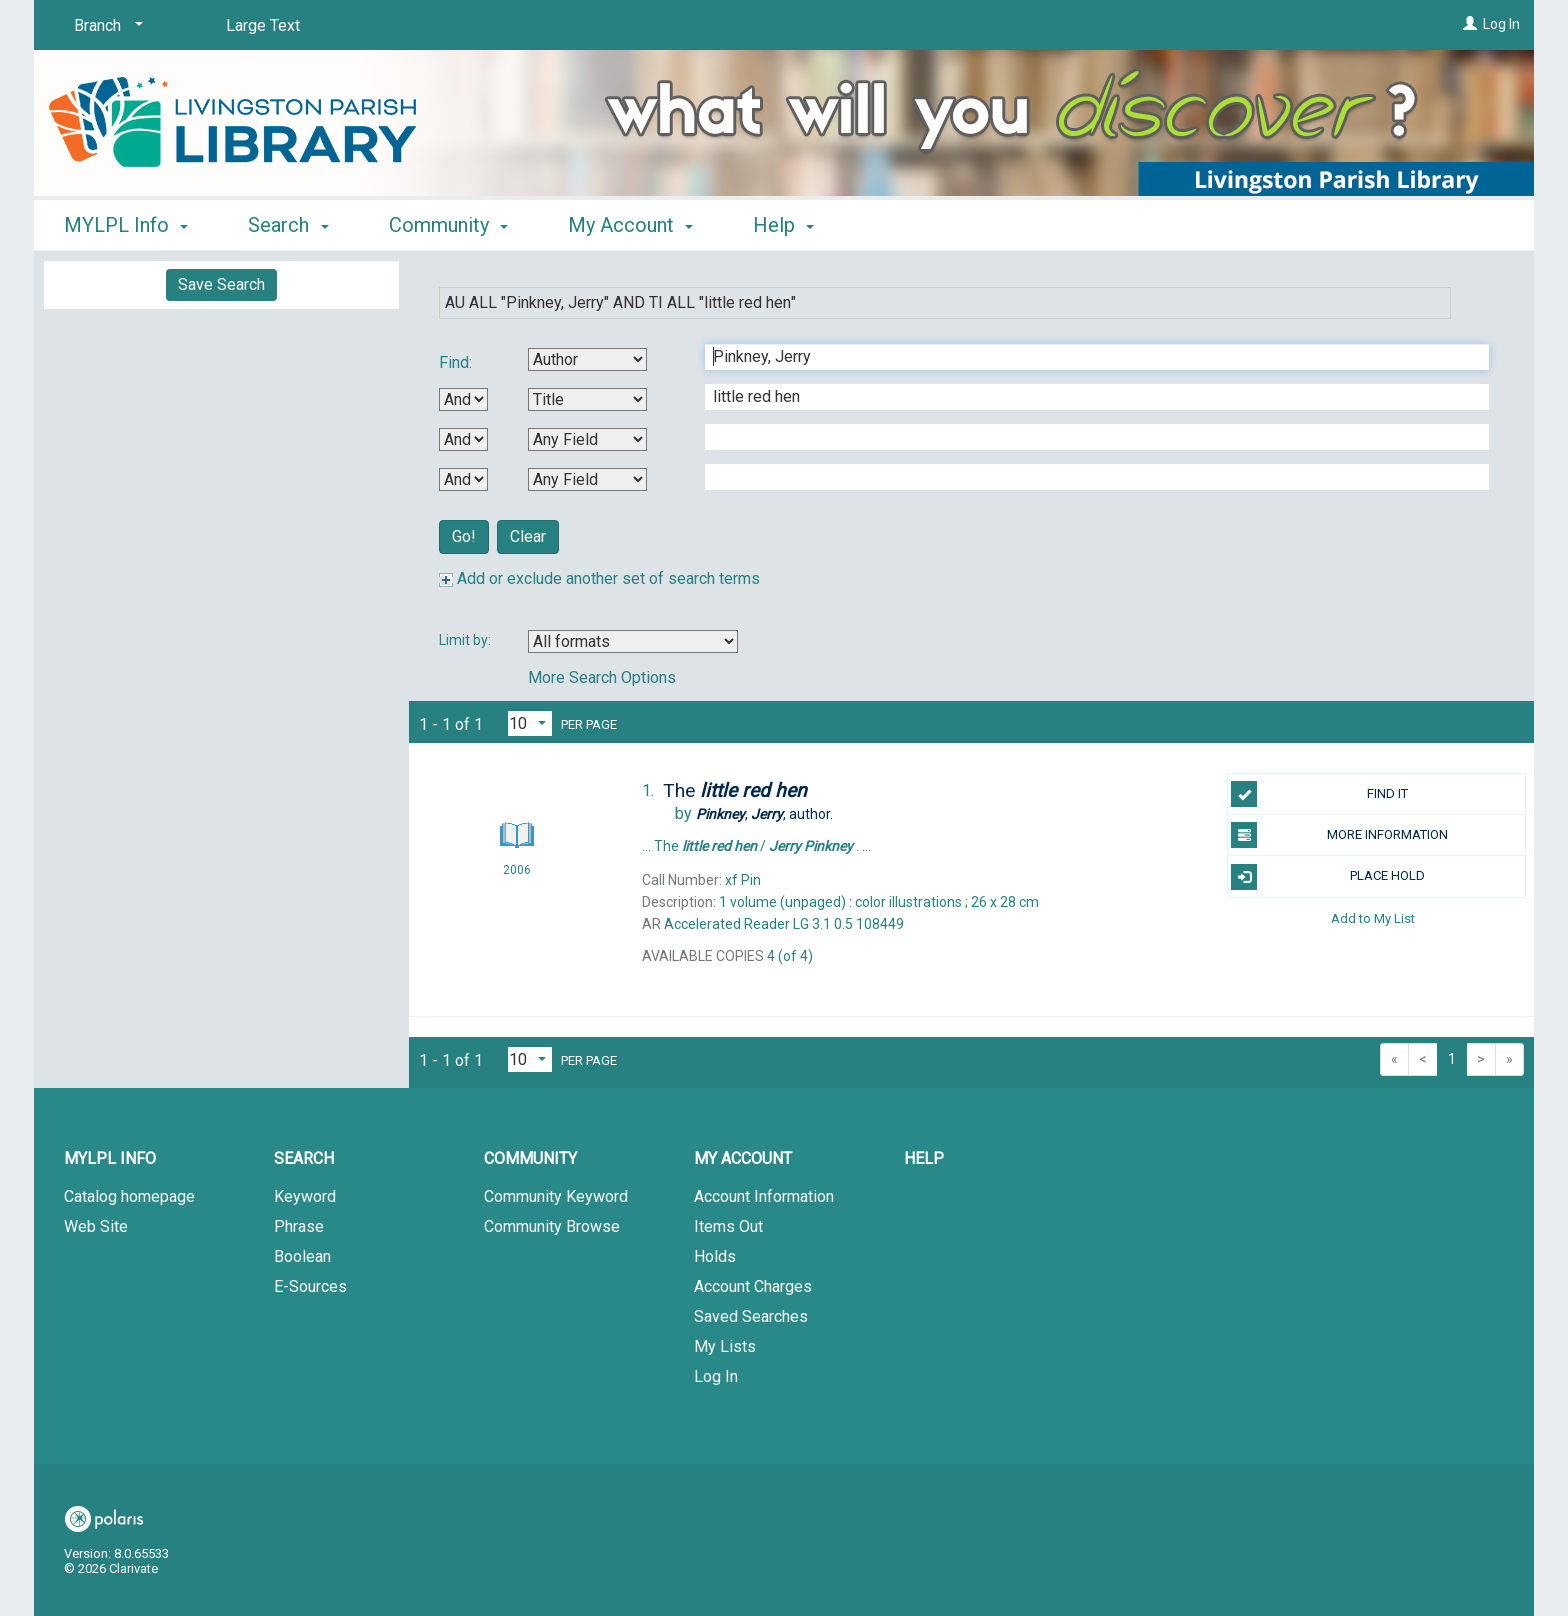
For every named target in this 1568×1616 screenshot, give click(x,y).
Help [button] (783, 225)
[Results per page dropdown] (530, 723)
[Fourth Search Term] (1086, 477)
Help (924, 1158)
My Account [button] (630, 225)
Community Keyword (556, 1196)
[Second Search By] (587, 399)
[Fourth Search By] (587, 479)
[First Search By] (587, 359)
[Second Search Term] (1086, 397)
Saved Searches (751, 1316)
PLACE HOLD (1328, 877)
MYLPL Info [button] (126, 225)
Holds (715, 1256)
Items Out (728, 1226)
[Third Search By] (587, 439)
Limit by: (466, 640)
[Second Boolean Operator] (463, 439)
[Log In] (1470, 24)
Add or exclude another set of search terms (599, 578)
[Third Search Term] (1086, 437)
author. (764, 814)
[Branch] (105, 26)
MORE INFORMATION (1339, 835)
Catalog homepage (129, 1196)
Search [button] (288, 225)
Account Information (764, 1196)
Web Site (96, 1226)
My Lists (725, 1346)
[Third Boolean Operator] (463, 479)
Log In (1501, 24)
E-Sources (310, 1286)
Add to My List (1373, 918)
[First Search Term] (1086, 357)
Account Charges (753, 1286)
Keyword (305, 1196)
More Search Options (602, 677)
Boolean (302, 1256)
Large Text (263, 25)
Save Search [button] (221, 284)
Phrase (299, 1226)
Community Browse (552, 1226)
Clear (528, 536)
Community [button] (448, 225)
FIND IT (1319, 794)
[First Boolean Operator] (463, 399)
